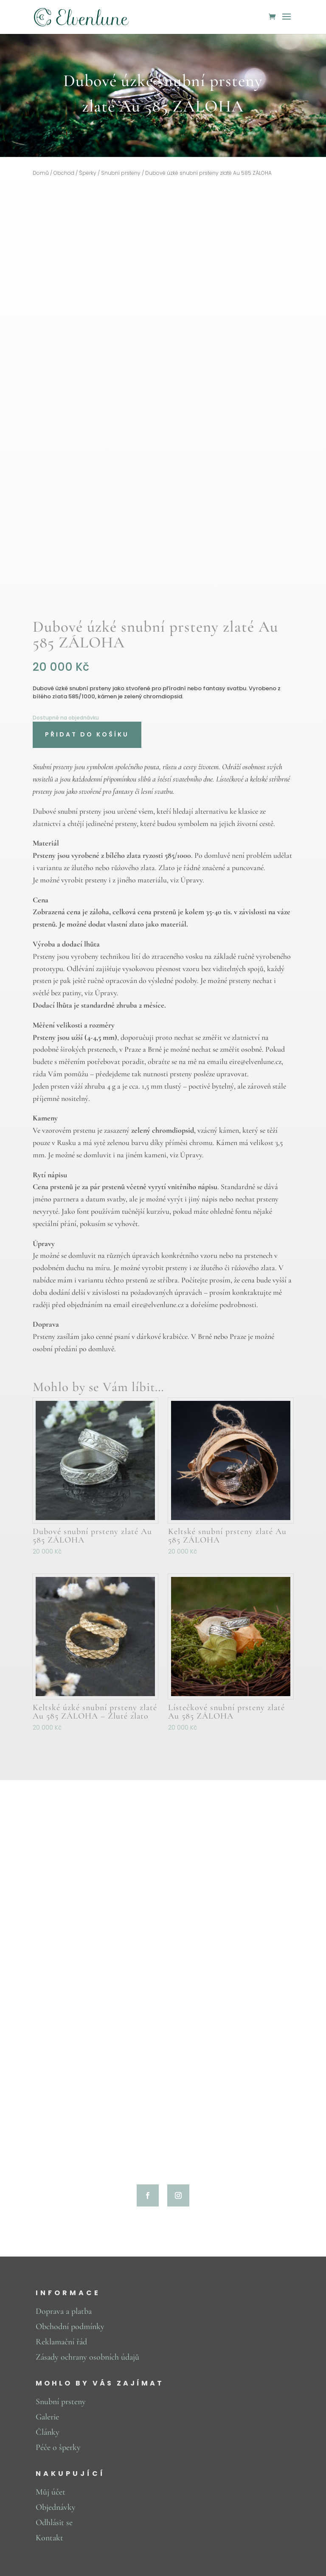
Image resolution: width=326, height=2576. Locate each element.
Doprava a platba (64, 2311)
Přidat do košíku (87, 734)
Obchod (63, 172)
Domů (41, 172)
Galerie (47, 2417)
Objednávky (56, 2507)
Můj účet (50, 2492)
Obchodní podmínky (70, 2326)
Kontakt (49, 2538)
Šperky (87, 172)
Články (47, 2432)
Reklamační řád (61, 2342)
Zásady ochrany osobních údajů (87, 2357)
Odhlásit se (54, 2522)
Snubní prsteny (121, 172)
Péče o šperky (58, 2447)
